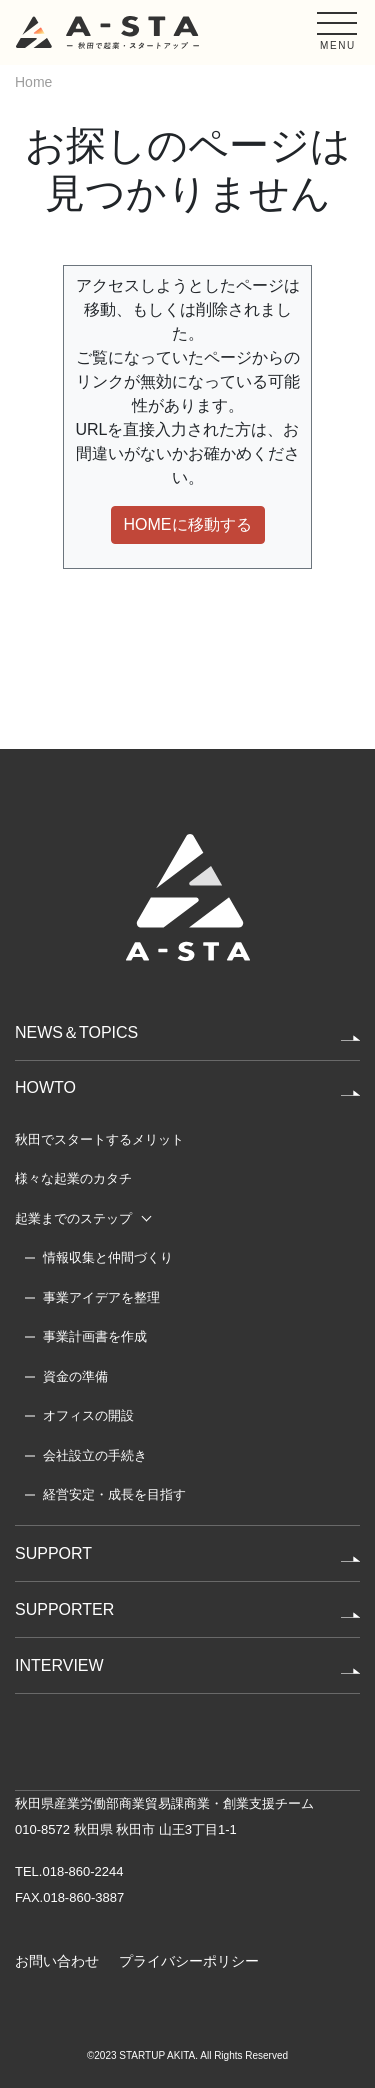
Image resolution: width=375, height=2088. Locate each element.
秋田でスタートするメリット (99, 1139)
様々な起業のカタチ (73, 1178)
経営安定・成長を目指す (114, 1494)
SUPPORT (53, 1553)
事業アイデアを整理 (101, 1297)
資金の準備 (75, 1376)
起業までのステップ (73, 1218)
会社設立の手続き (95, 1455)
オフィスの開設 (88, 1415)
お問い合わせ (57, 1961)
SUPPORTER (64, 1609)
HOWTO (45, 1087)
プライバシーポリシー (189, 1961)
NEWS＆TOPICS (76, 1032)
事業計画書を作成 (95, 1336)
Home (33, 82)
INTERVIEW (59, 1665)
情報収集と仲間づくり (108, 1257)
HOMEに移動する (188, 524)
